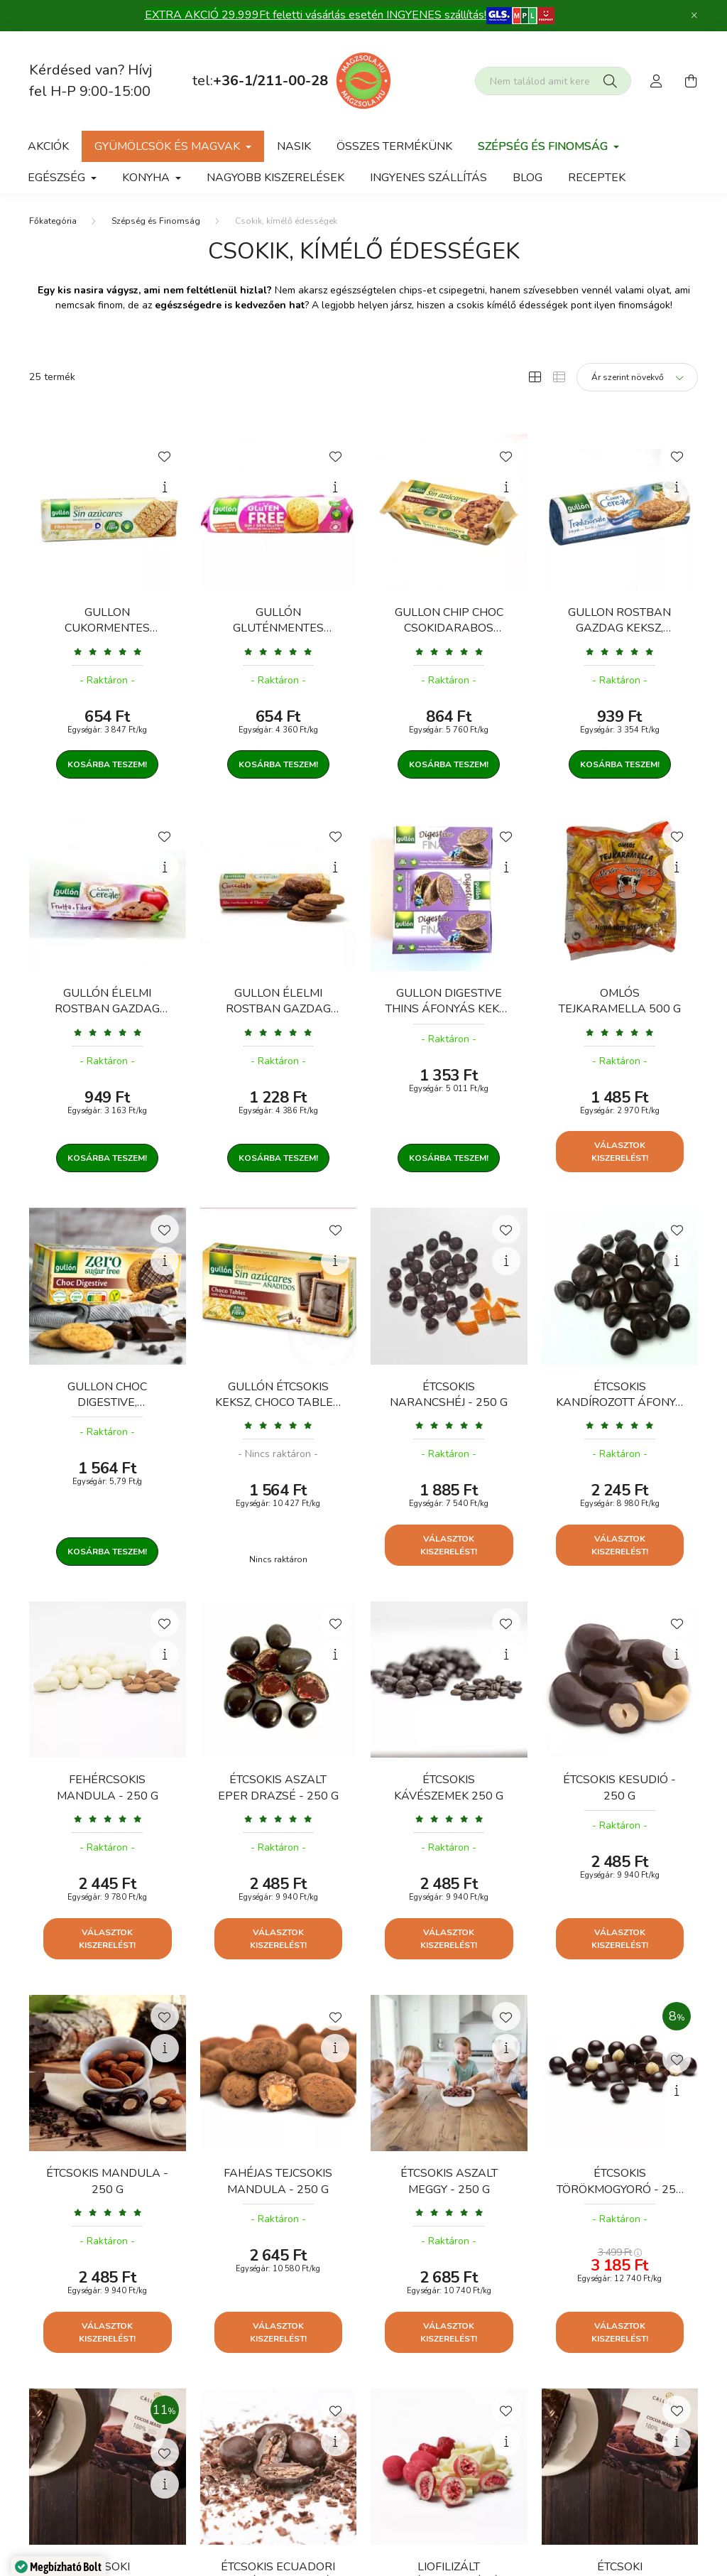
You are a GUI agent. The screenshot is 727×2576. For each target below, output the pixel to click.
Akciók (48, 146)
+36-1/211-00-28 (270, 80)
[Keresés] (610, 81)
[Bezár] (694, 15)
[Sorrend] (637, 377)
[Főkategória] (53, 221)
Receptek (596, 177)
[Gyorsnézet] (165, 487)
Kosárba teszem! (107, 764)
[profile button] (657, 81)
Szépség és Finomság (155, 221)
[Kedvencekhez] (165, 455)
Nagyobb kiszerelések (275, 177)
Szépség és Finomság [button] (544, 146)
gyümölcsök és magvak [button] (168, 146)
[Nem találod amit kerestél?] (553, 81)
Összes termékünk (394, 146)
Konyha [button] (147, 177)
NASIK (294, 146)
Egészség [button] (58, 177)
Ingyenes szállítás (428, 177)
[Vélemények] (107, 651)
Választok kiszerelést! (619, 1152)
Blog (527, 177)
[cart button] (691, 81)
